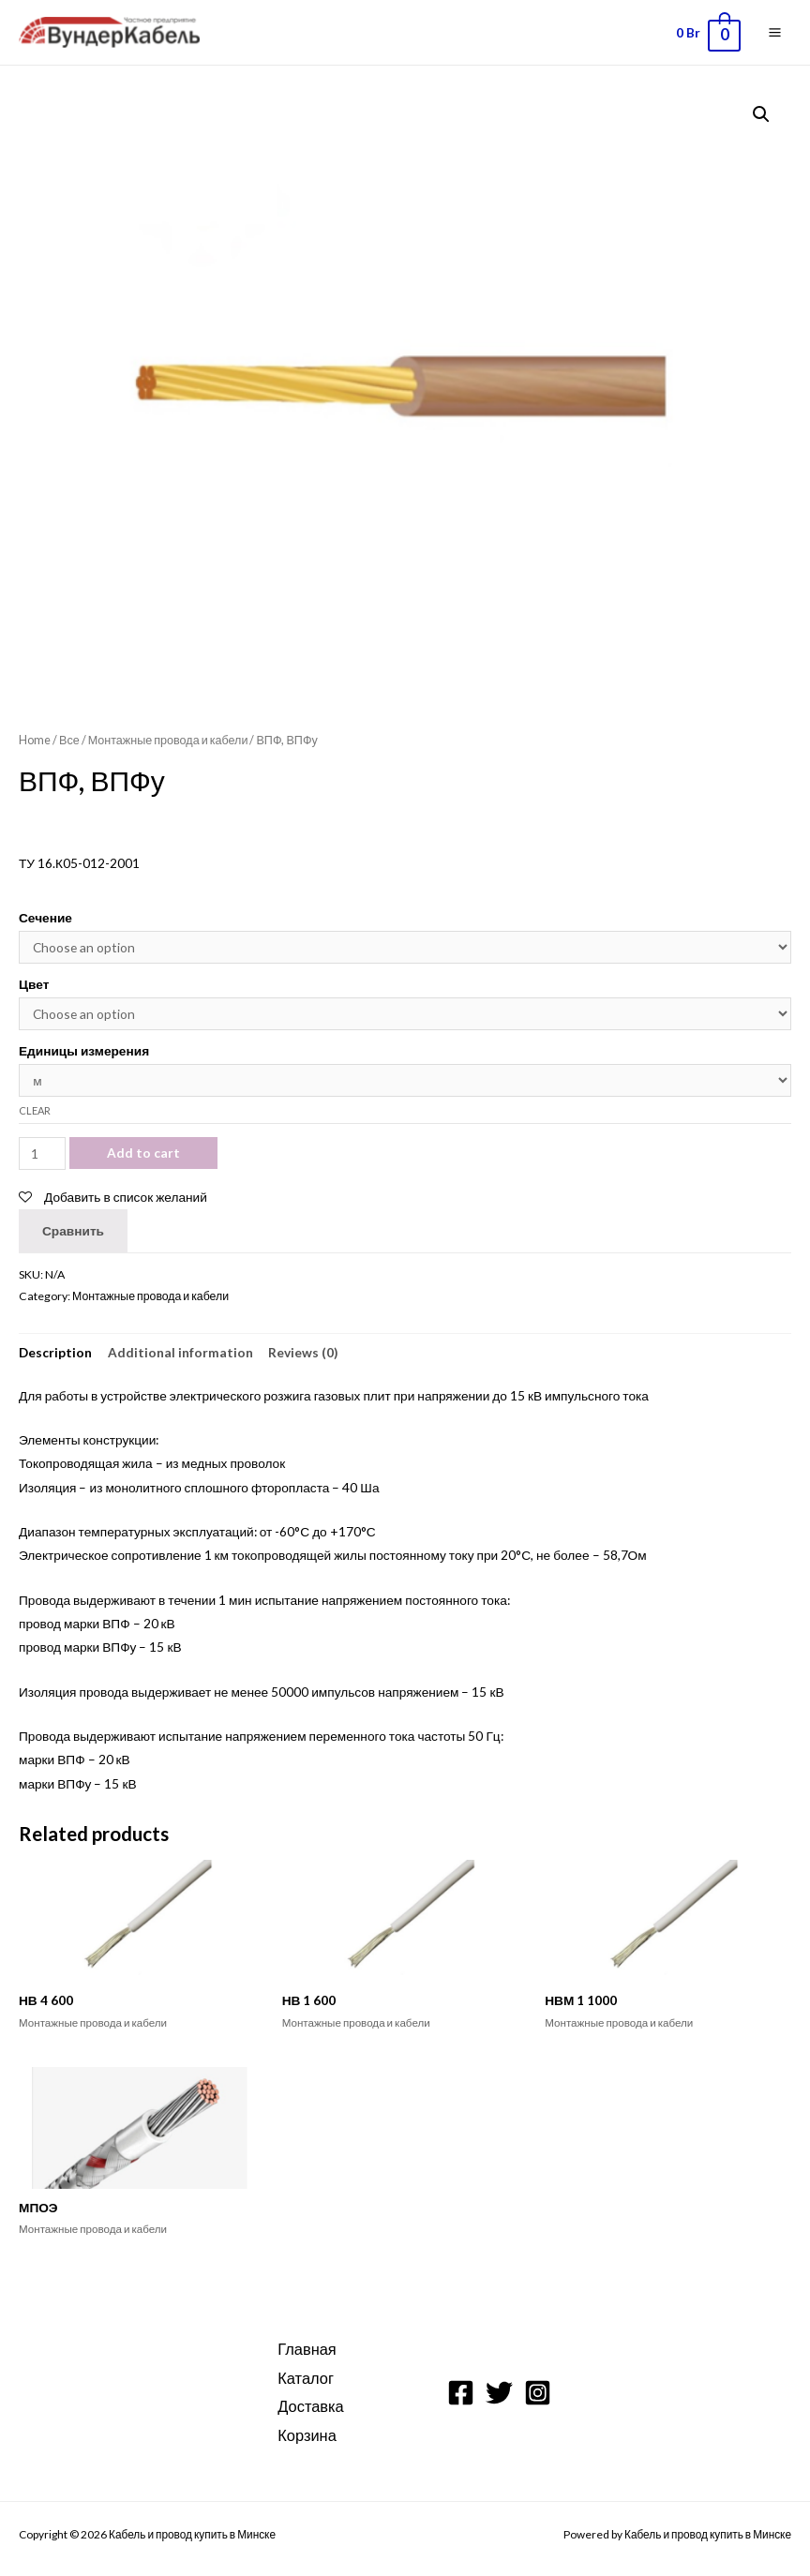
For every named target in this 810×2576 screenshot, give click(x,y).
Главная (307, 2349)
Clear (35, 1110)
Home (35, 740)
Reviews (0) (303, 1352)
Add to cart (143, 1153)
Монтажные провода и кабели (168, 740)
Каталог (306, 2378)
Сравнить (73, 1230)
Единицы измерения (84, 1050)
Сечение (45, 917)
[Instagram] (537, 2392)
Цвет (34, 984)
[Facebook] (460, 2392)
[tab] (55, 1352)
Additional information (180, 1352)
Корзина (307, 2435)
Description (55, 1352)
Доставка (310, 2406)
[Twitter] (499, 2392)
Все (69, 740)
